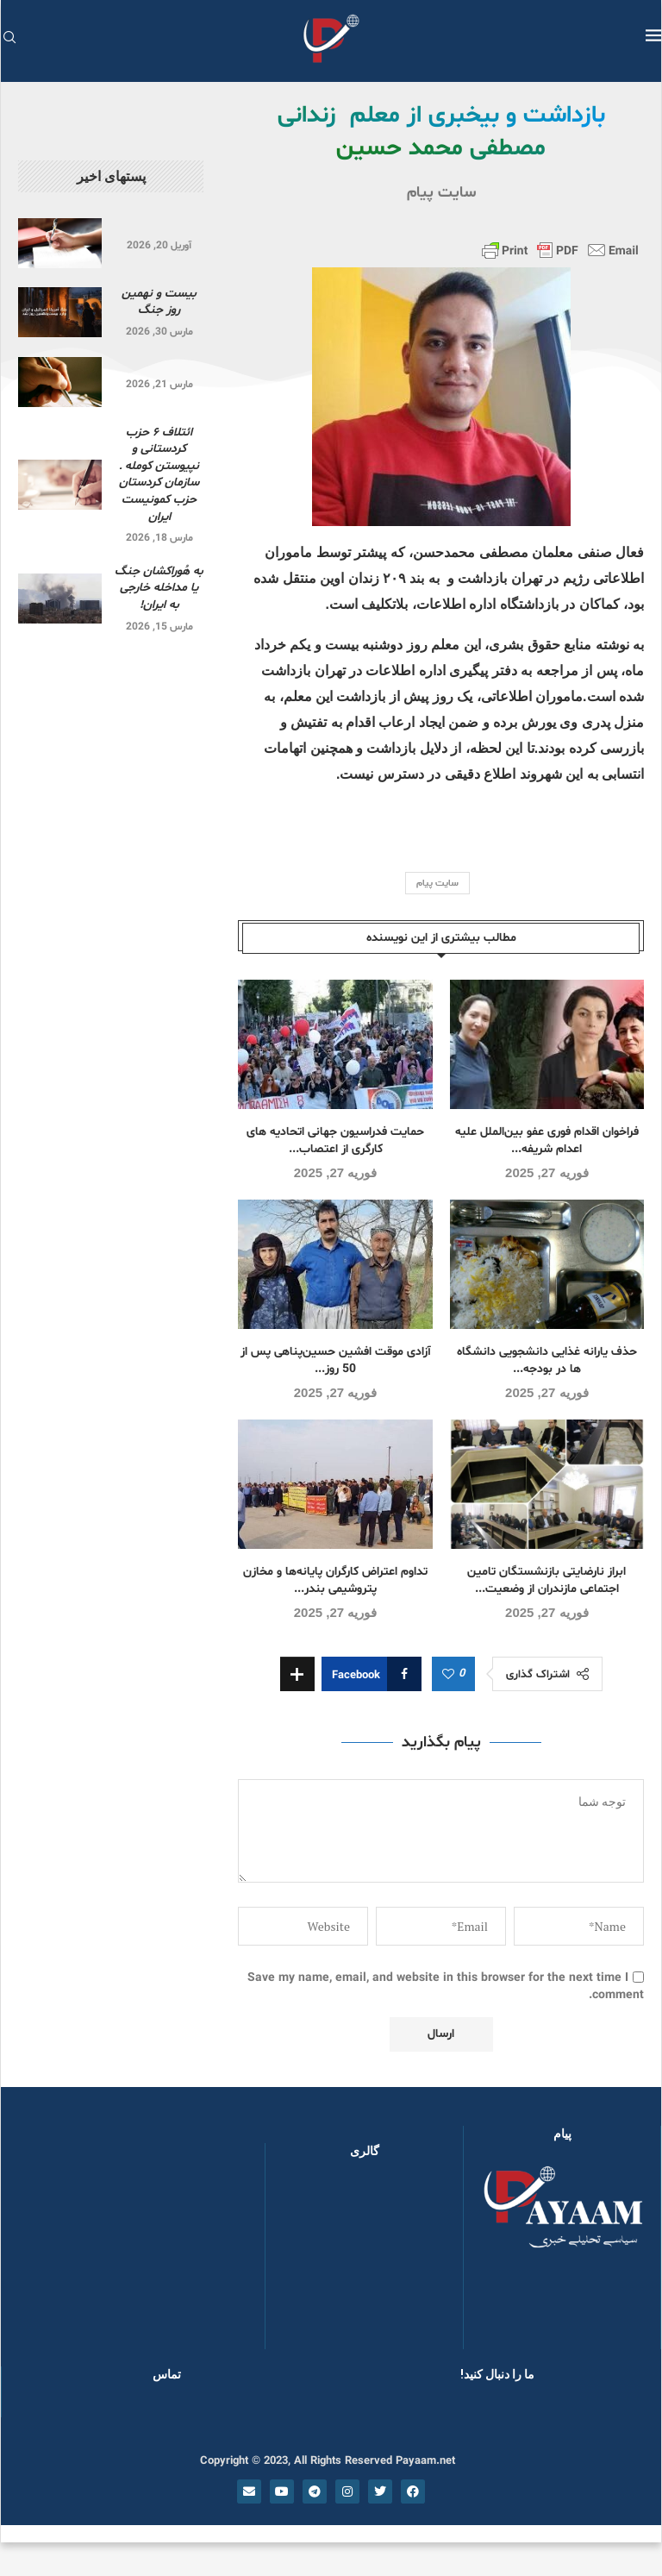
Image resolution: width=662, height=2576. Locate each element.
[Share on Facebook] (372, 1674)
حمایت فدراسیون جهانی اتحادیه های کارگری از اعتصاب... (335, 1140)
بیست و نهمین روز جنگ (159, 302)
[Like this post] (448, 1675)
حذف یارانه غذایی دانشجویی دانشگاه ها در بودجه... (547, 1360)
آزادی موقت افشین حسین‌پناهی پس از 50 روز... (335, 1360)
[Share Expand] (297, 1674)
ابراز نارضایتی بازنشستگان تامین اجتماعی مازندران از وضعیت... (546, 1580)
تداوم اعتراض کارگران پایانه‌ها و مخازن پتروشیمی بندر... (335, 1580)
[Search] (9, 39)
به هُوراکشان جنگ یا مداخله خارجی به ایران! (159, 588)
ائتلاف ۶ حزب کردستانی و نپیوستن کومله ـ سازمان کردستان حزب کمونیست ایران (159, 474)
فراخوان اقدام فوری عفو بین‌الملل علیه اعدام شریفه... (547, 1140)
